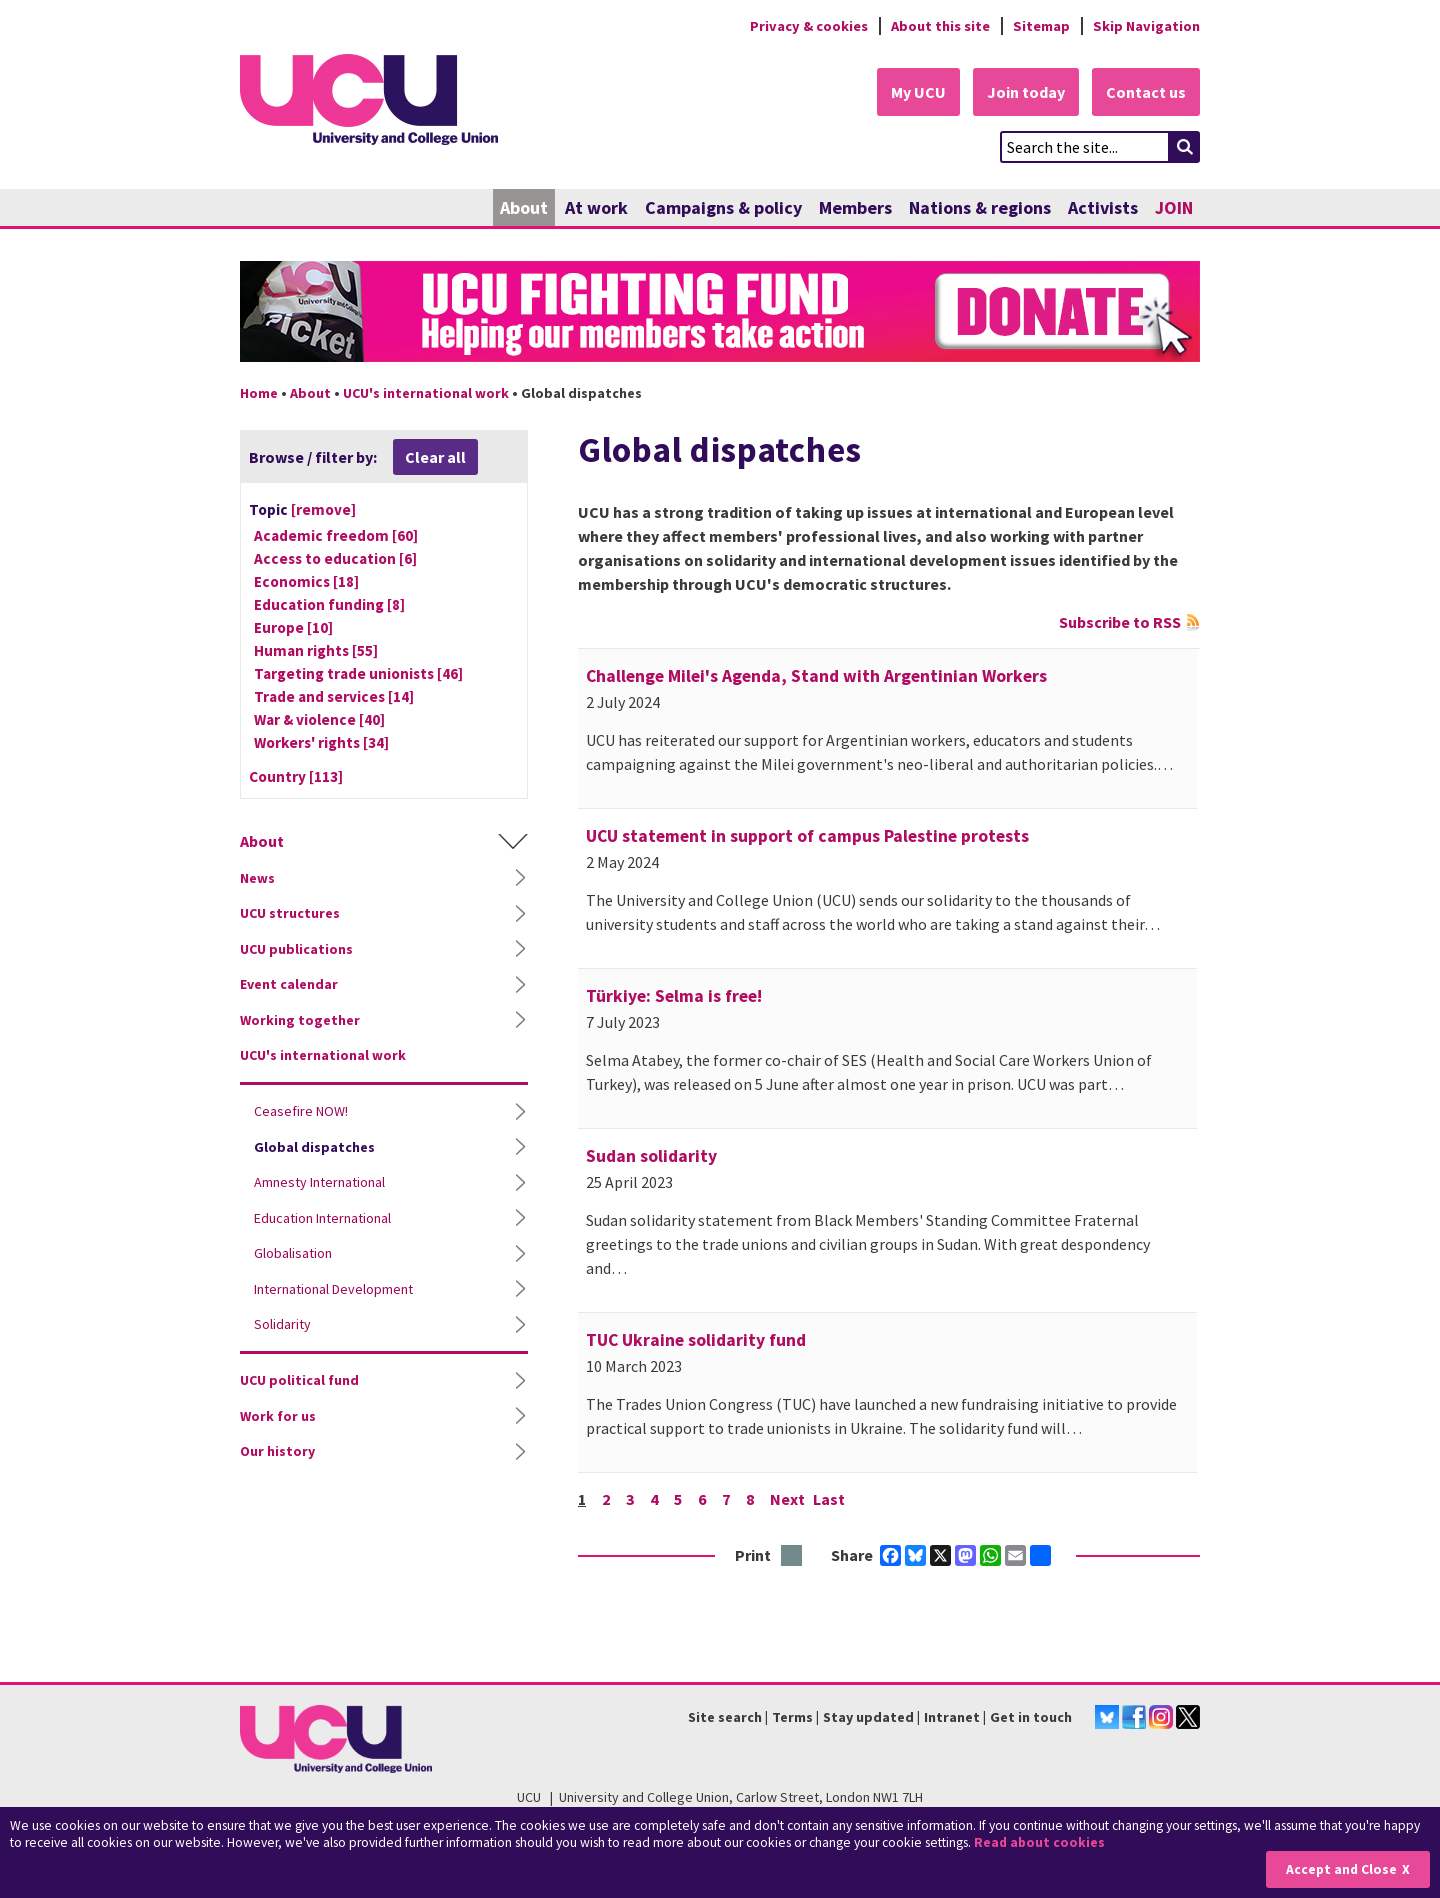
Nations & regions (980, 207)
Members (855, 207)
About (524, 207)
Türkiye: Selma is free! (674, 996)
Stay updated (868, 1717)
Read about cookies (1039, 1842)
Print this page (792, 1556)
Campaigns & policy (723, 207)
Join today (1026, 92)
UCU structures (290, 913)
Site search (725, 1717)
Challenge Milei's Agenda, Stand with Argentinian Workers (816, 676)
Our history (277, 1451)
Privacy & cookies (809, 26)
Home (259, 393)
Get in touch (1031, 1717)
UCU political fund (299, 1380)
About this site (940, 26)
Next (787, 1499)
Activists (1103, 207)
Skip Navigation (1146, 26)
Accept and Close (1341, 1869)
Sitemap (1041, 26)
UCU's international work (426, 393)
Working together (300, 1020)
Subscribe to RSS (1120, 622)
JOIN (1174, 207)
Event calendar (289, 984)
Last (829, 1499)
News (257, 878)
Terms (792, 1717)
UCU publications (296, 949)
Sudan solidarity (651, 1156)
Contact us (1146, 92)
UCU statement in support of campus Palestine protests (807, 836)
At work (596, 207)
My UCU (918, 92)
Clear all (435, 457)
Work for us (278, 1416)
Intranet (952, 1717)
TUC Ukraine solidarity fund (696, 1340)
